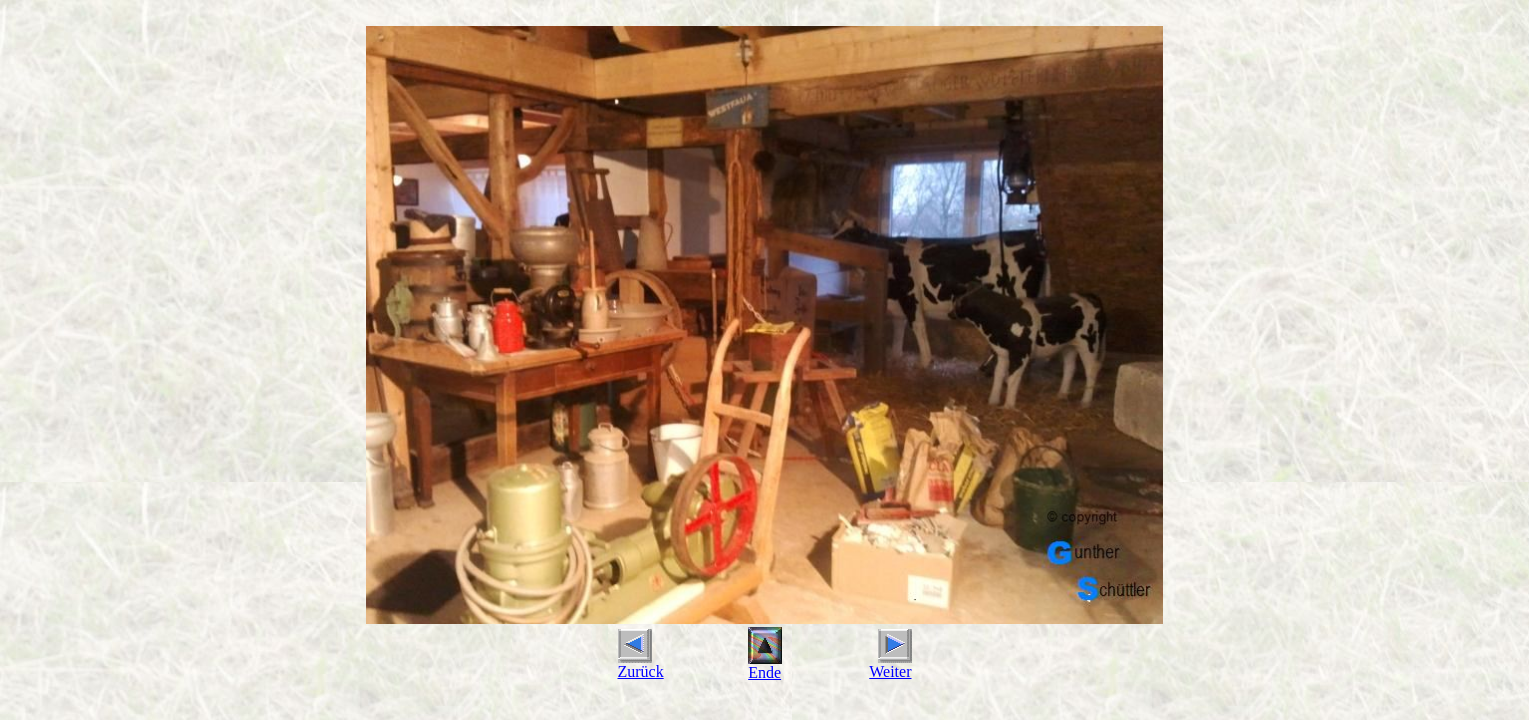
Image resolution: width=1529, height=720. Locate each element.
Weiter (890, 664)
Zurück (641, 664)
